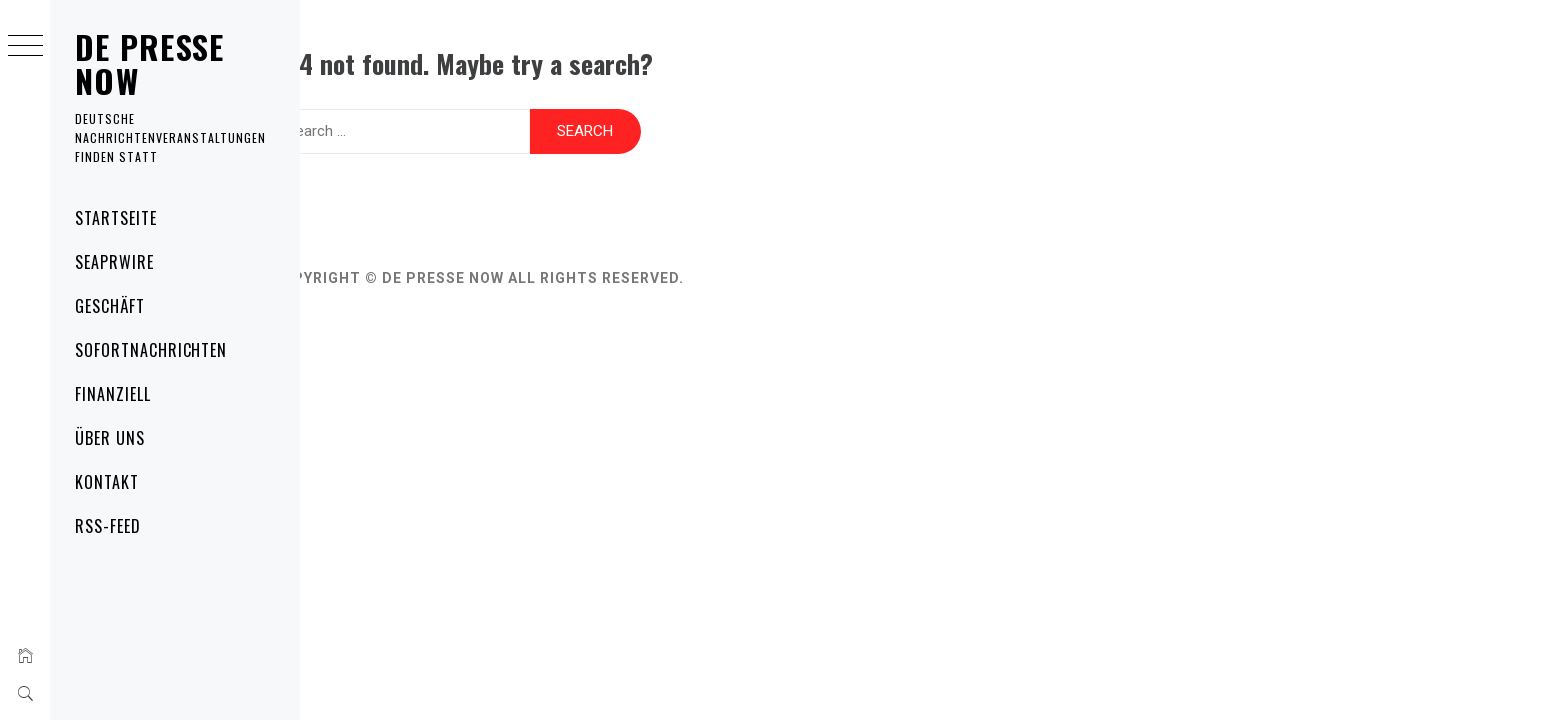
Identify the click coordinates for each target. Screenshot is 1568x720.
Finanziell (113, 394)
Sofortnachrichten (151, 350)
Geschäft (110, 306)
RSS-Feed (108, 526)
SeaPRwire (114, 262)
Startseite (116, 218)
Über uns (110, 438)
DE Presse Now (150, 63)
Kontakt (107, 482)
